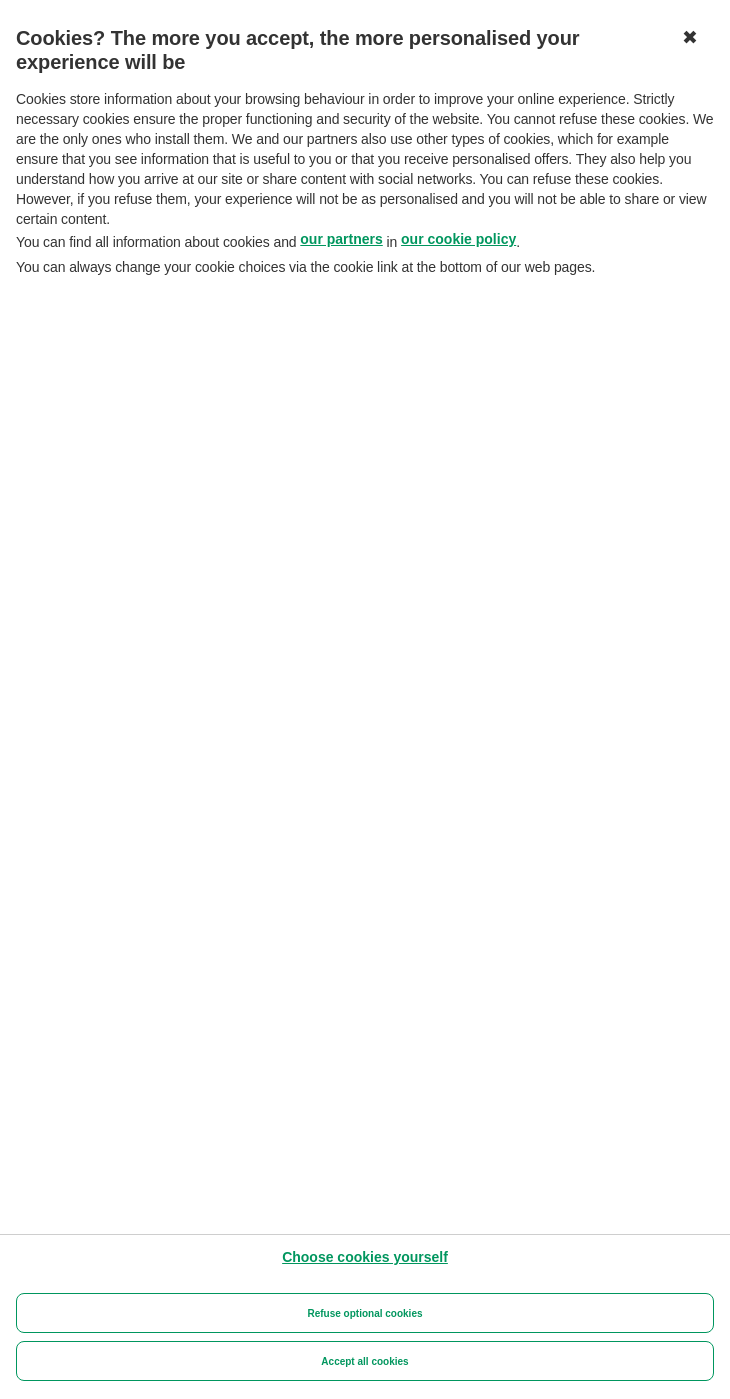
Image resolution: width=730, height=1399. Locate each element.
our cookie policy (458, 239)
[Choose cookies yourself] (365, 1257)
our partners (341, 239)
